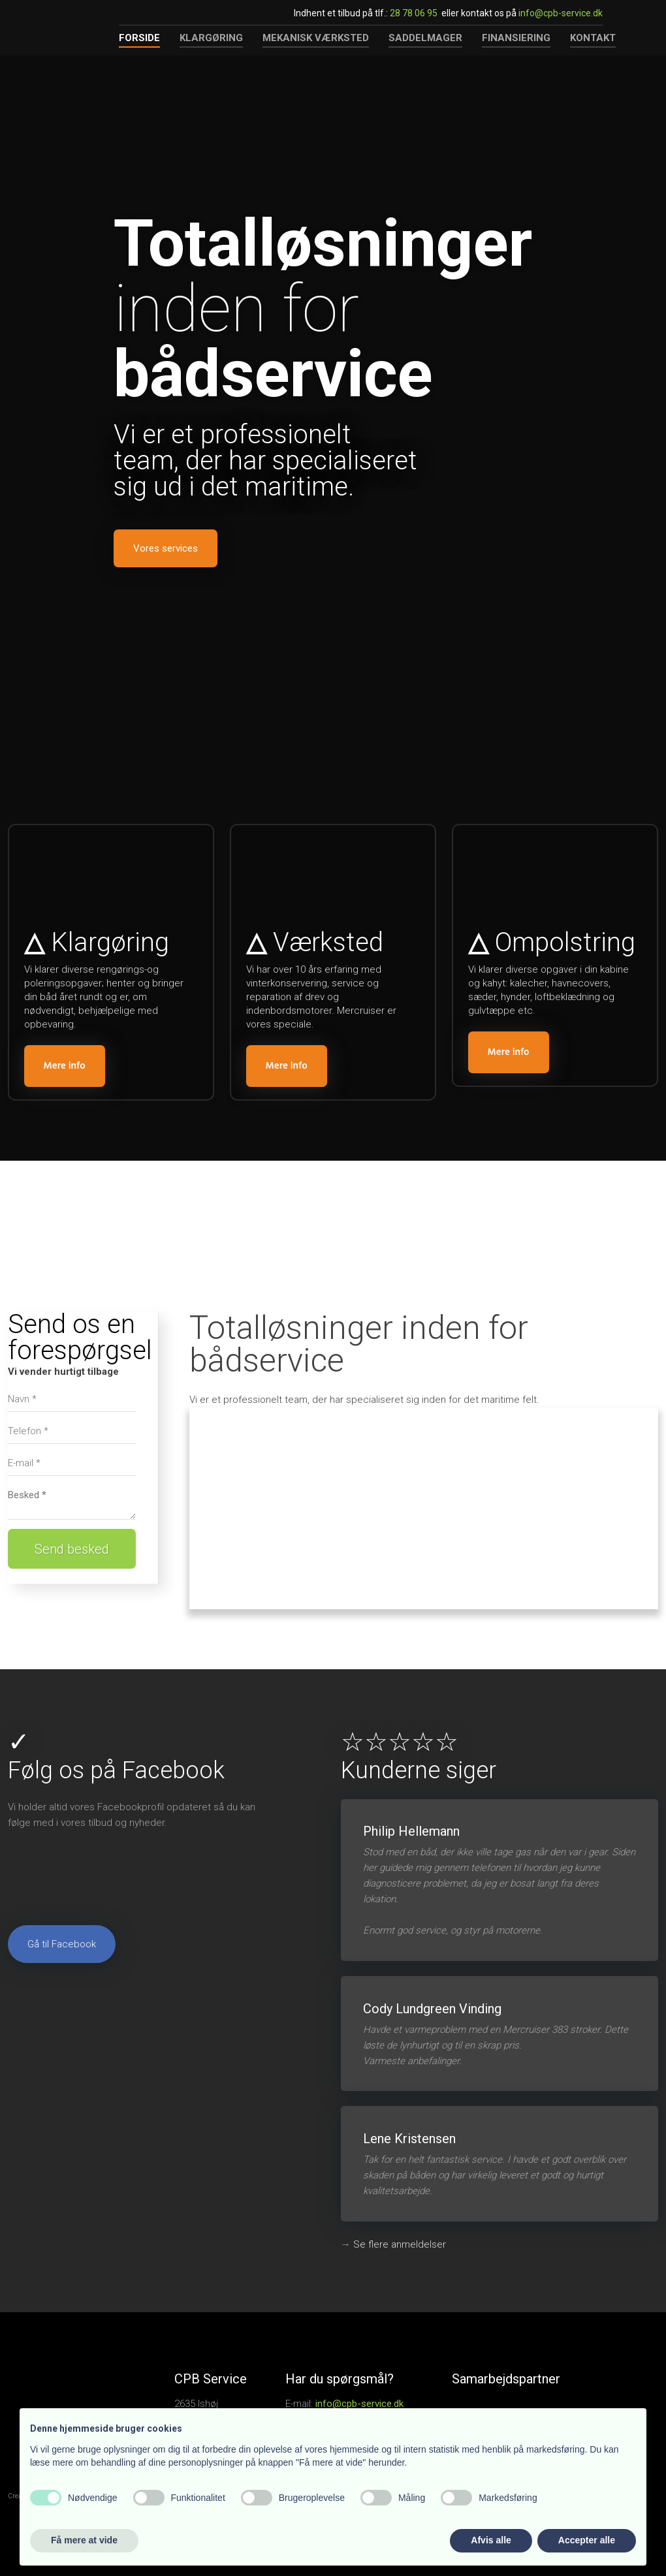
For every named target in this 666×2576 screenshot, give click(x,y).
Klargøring (211, 38)
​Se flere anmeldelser (399, 2244)
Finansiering (516, 38)
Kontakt (593, 38)
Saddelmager (425, 38)
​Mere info (65, 1066)
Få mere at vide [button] (84, 2540)
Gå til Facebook (61, 1944)
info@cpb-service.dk (560, 13)
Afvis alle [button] (491, 2540)
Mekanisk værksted (315, 38)
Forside (139, 38)
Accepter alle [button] (586, 2540)
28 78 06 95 (413, 13)
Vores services (165, 548)
